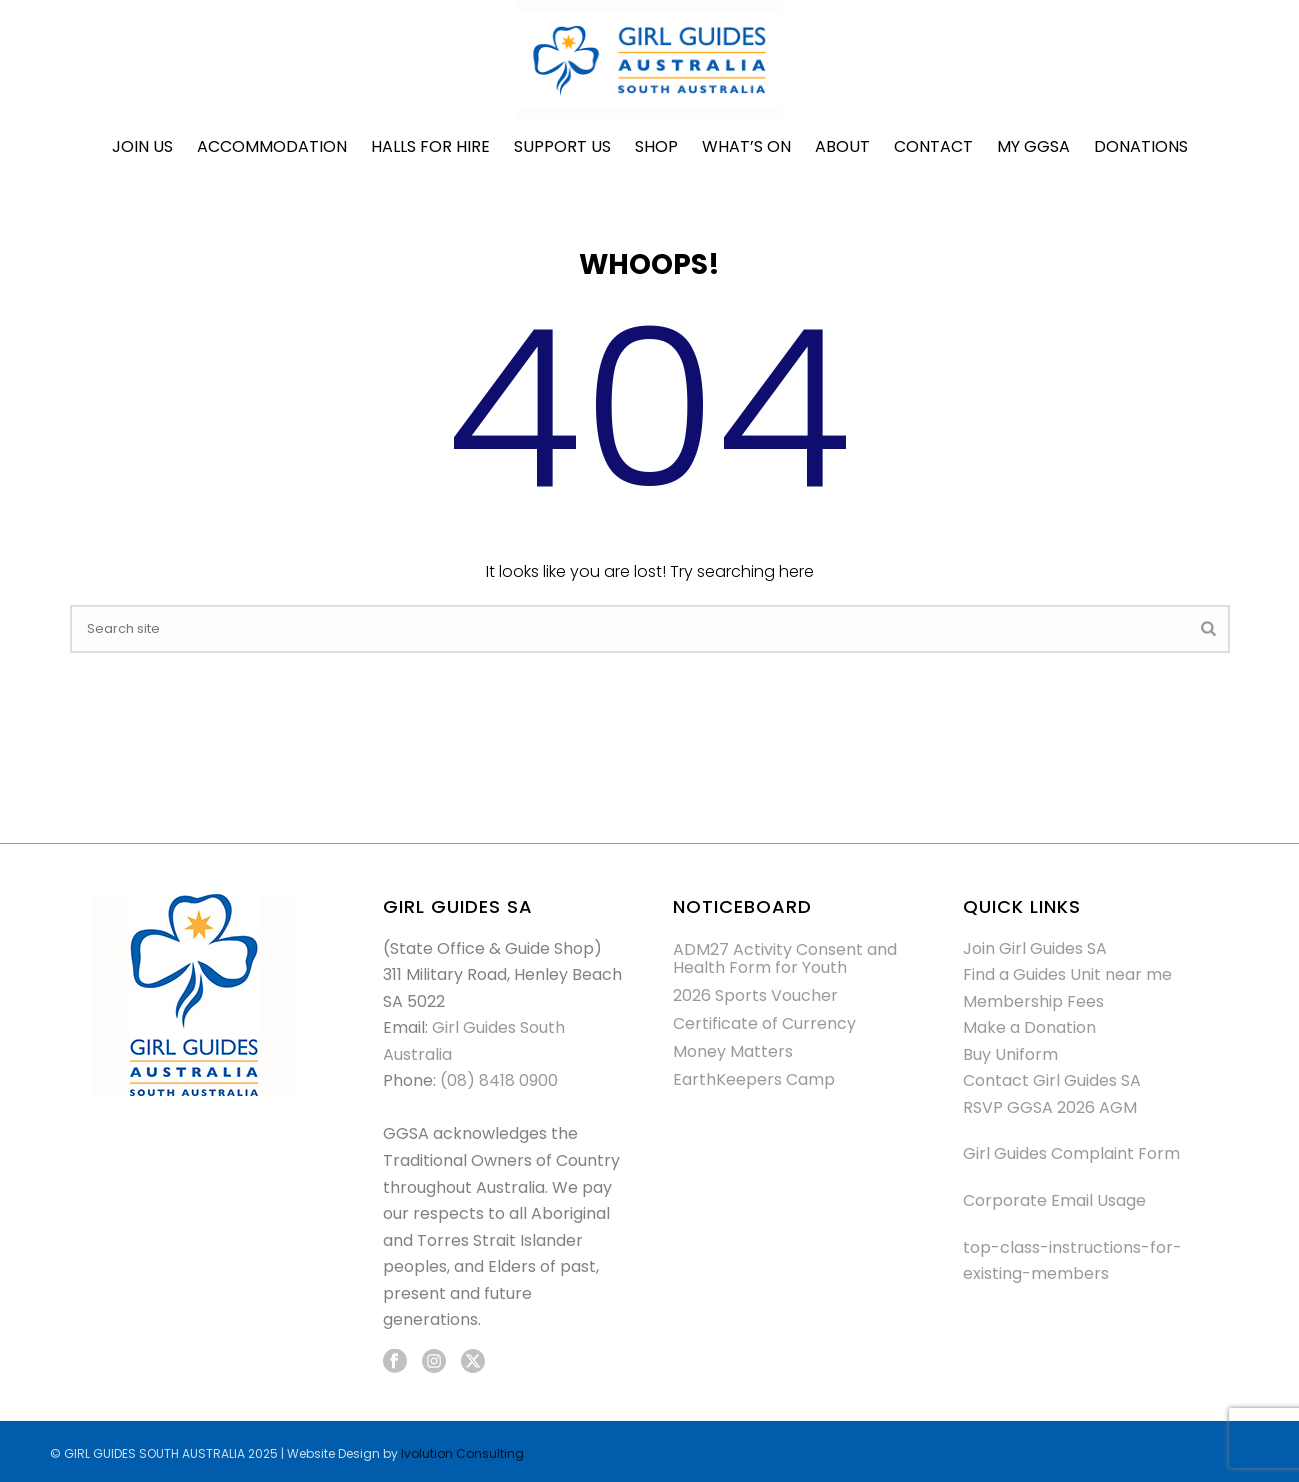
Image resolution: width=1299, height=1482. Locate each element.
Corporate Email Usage (1054, 1200)
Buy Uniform (1010, 1054)
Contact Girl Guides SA (1052, 1080)
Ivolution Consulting (462, 1453)
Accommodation (272, 146)
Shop (656, 146)
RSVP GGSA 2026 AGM (1050, 1107)
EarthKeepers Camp (754, 1080)
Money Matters (733, 1052)
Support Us (562, 146)
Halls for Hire (430, 146)
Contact (933, 146)
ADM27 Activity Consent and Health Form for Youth (785, 959)
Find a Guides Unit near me (1067, 974)
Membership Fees (1033, 1001)
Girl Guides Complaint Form (1071, 1153)
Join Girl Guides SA (1035, 948)
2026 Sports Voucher (755, 996)
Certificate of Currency (764, 1024)
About (842, 146)
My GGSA (1033, 146)
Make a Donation (1029, 1027)
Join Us (142, 146)
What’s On (746, 146)
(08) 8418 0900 (499, 1080)
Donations (1141, 146)
